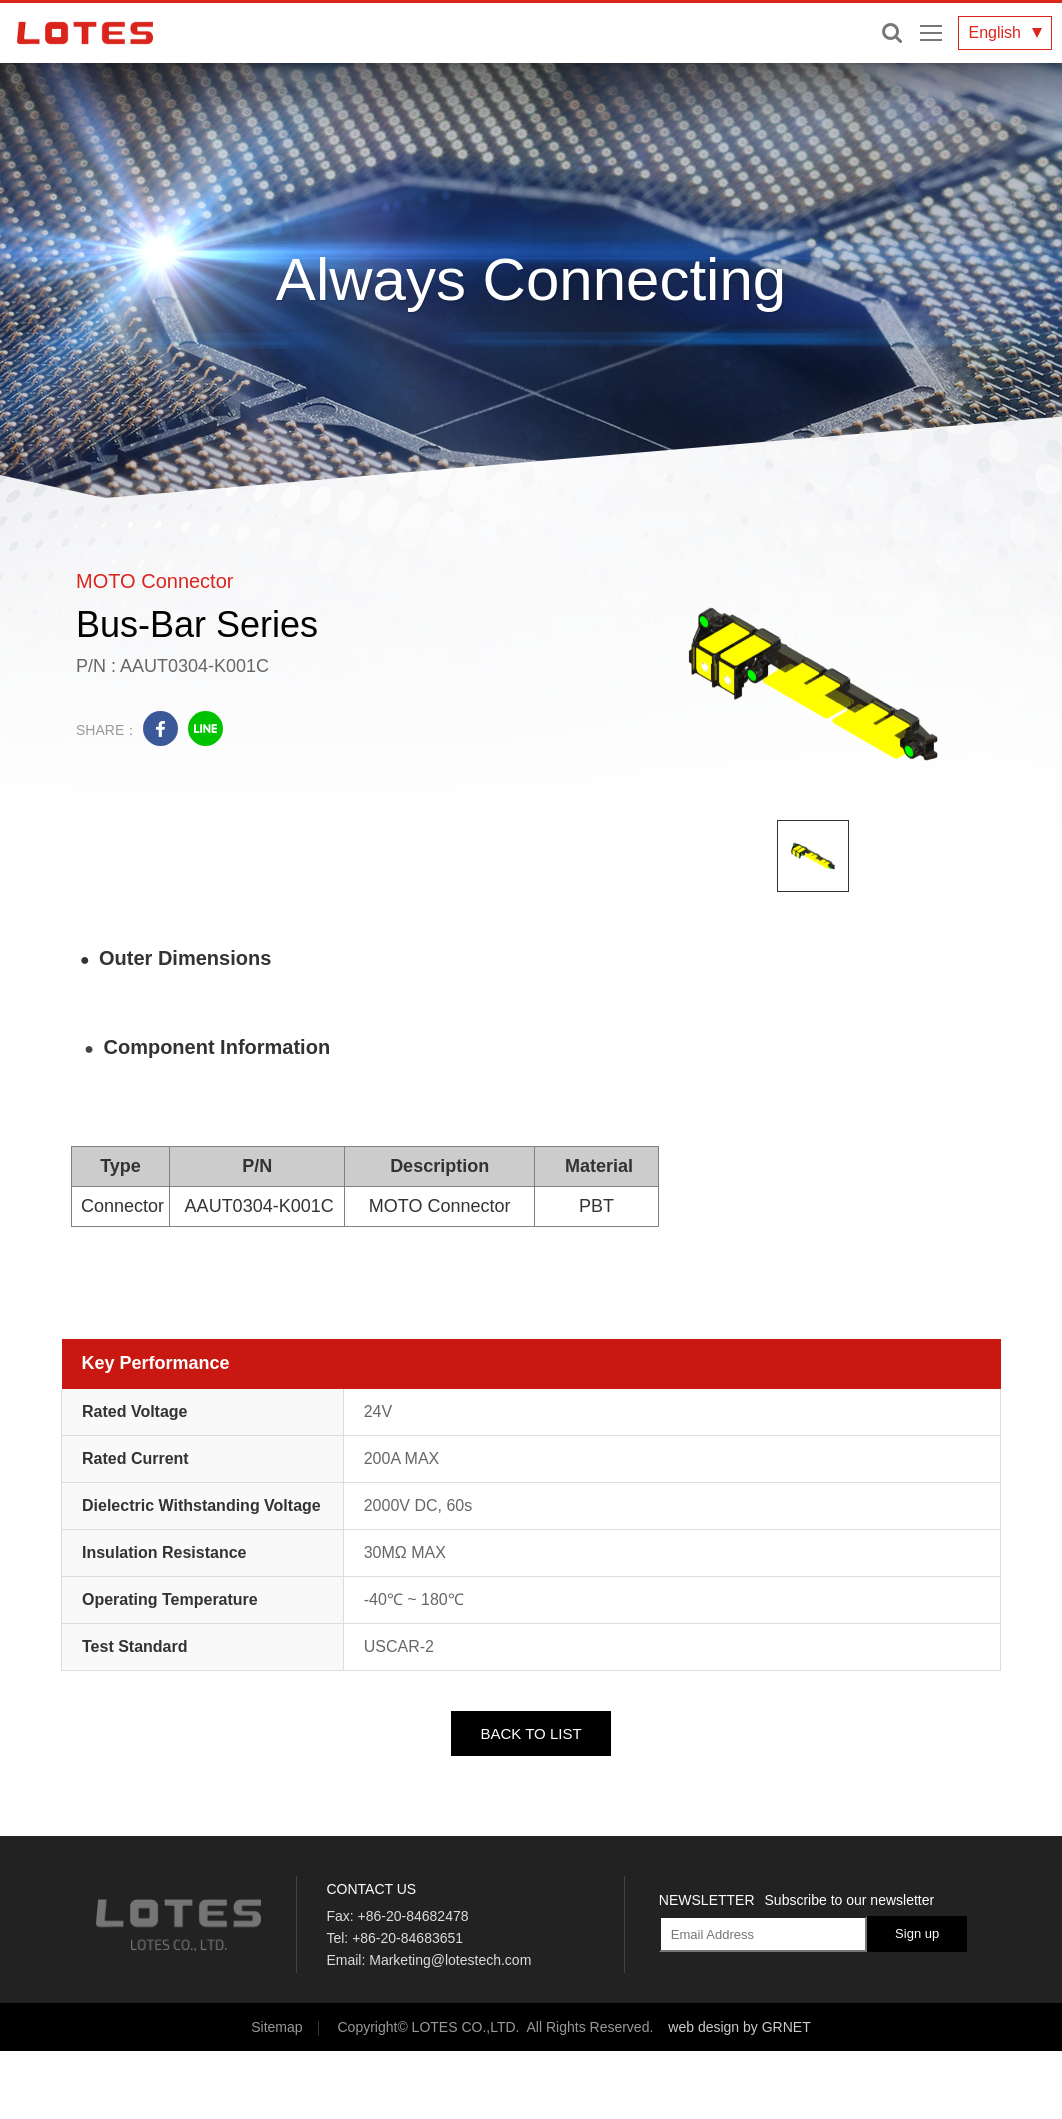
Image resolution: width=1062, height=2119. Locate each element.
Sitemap (276, 2027)
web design (703, 2027)
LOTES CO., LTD (85, 33)
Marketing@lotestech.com (450, 1960)
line (205, 728)
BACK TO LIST (530, 1733)
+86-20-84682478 (413, 1916)
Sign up (917, 1933)
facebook (160, 728)
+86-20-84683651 (407, 1938)
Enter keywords (892, 33)
